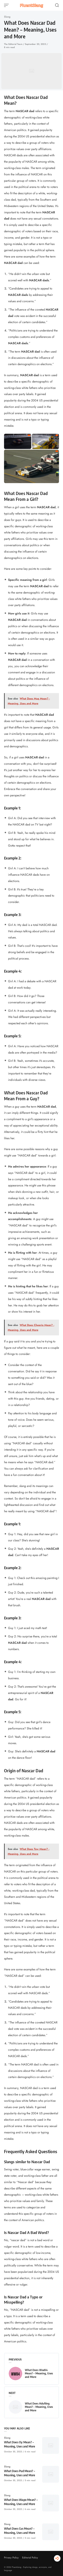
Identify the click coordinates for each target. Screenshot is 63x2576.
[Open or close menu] (6, 5)
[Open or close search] (57, 5)
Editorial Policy (30, 2557)
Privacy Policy (11, 2557)
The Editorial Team (13, 44)
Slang (7, 17)
